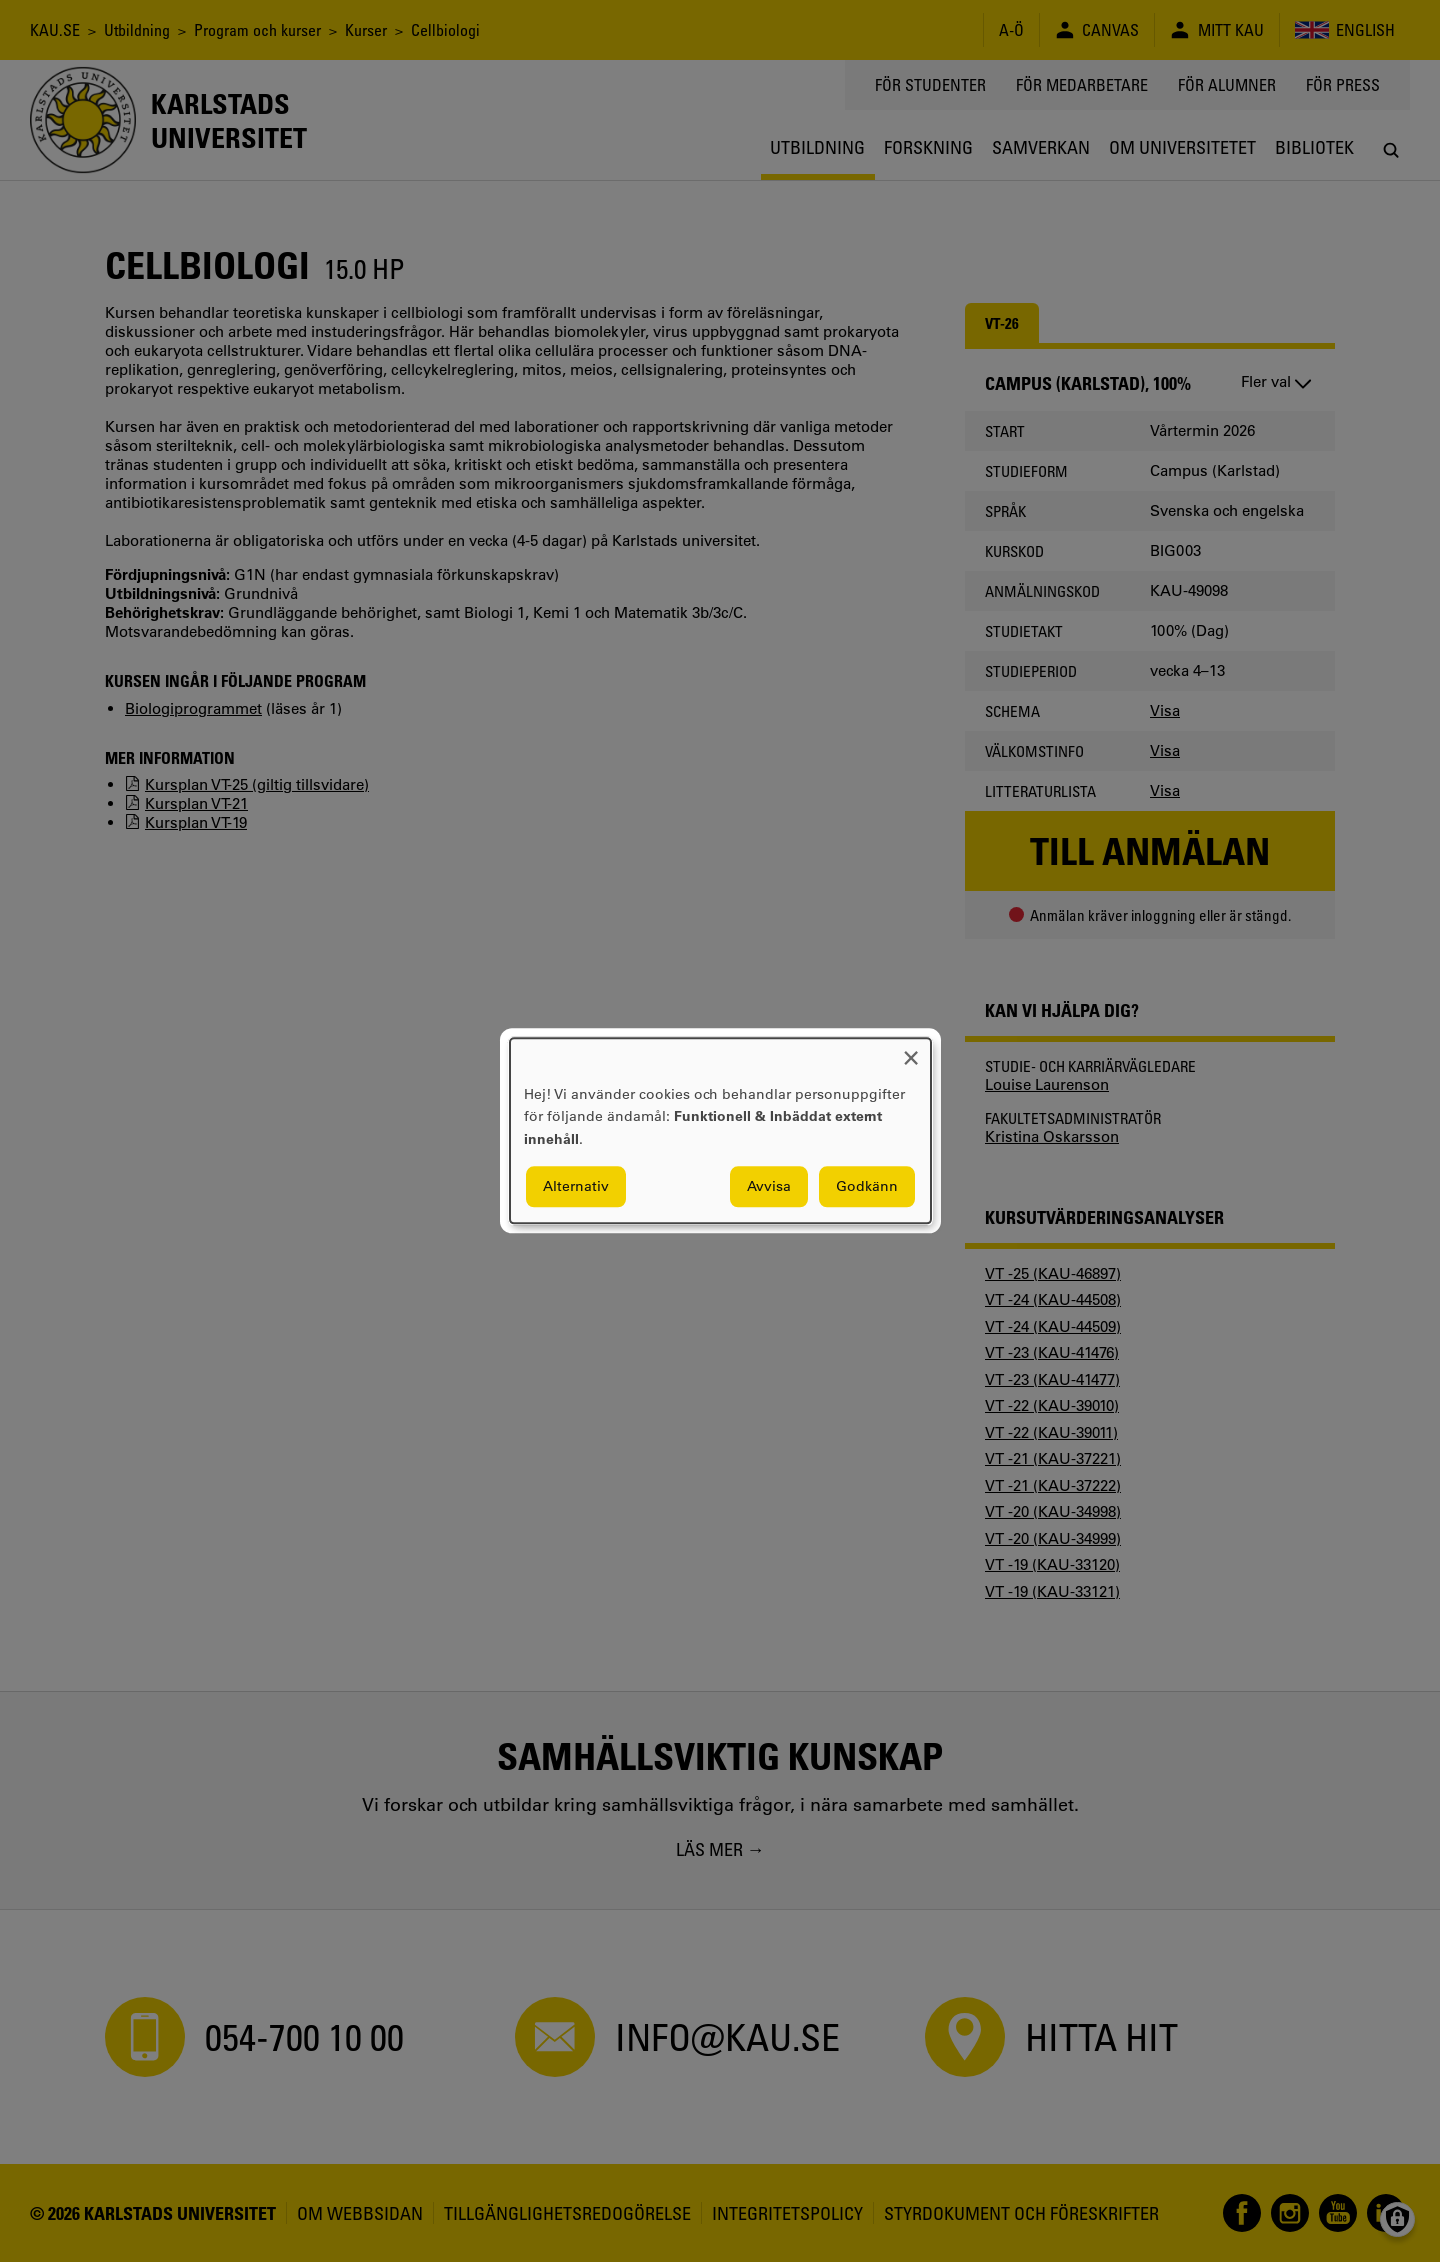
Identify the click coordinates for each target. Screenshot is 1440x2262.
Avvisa (769, 1187)
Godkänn (867, 1187)
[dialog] (720, 1130)
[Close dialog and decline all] (911, 1050)
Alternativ (576, 1187)
